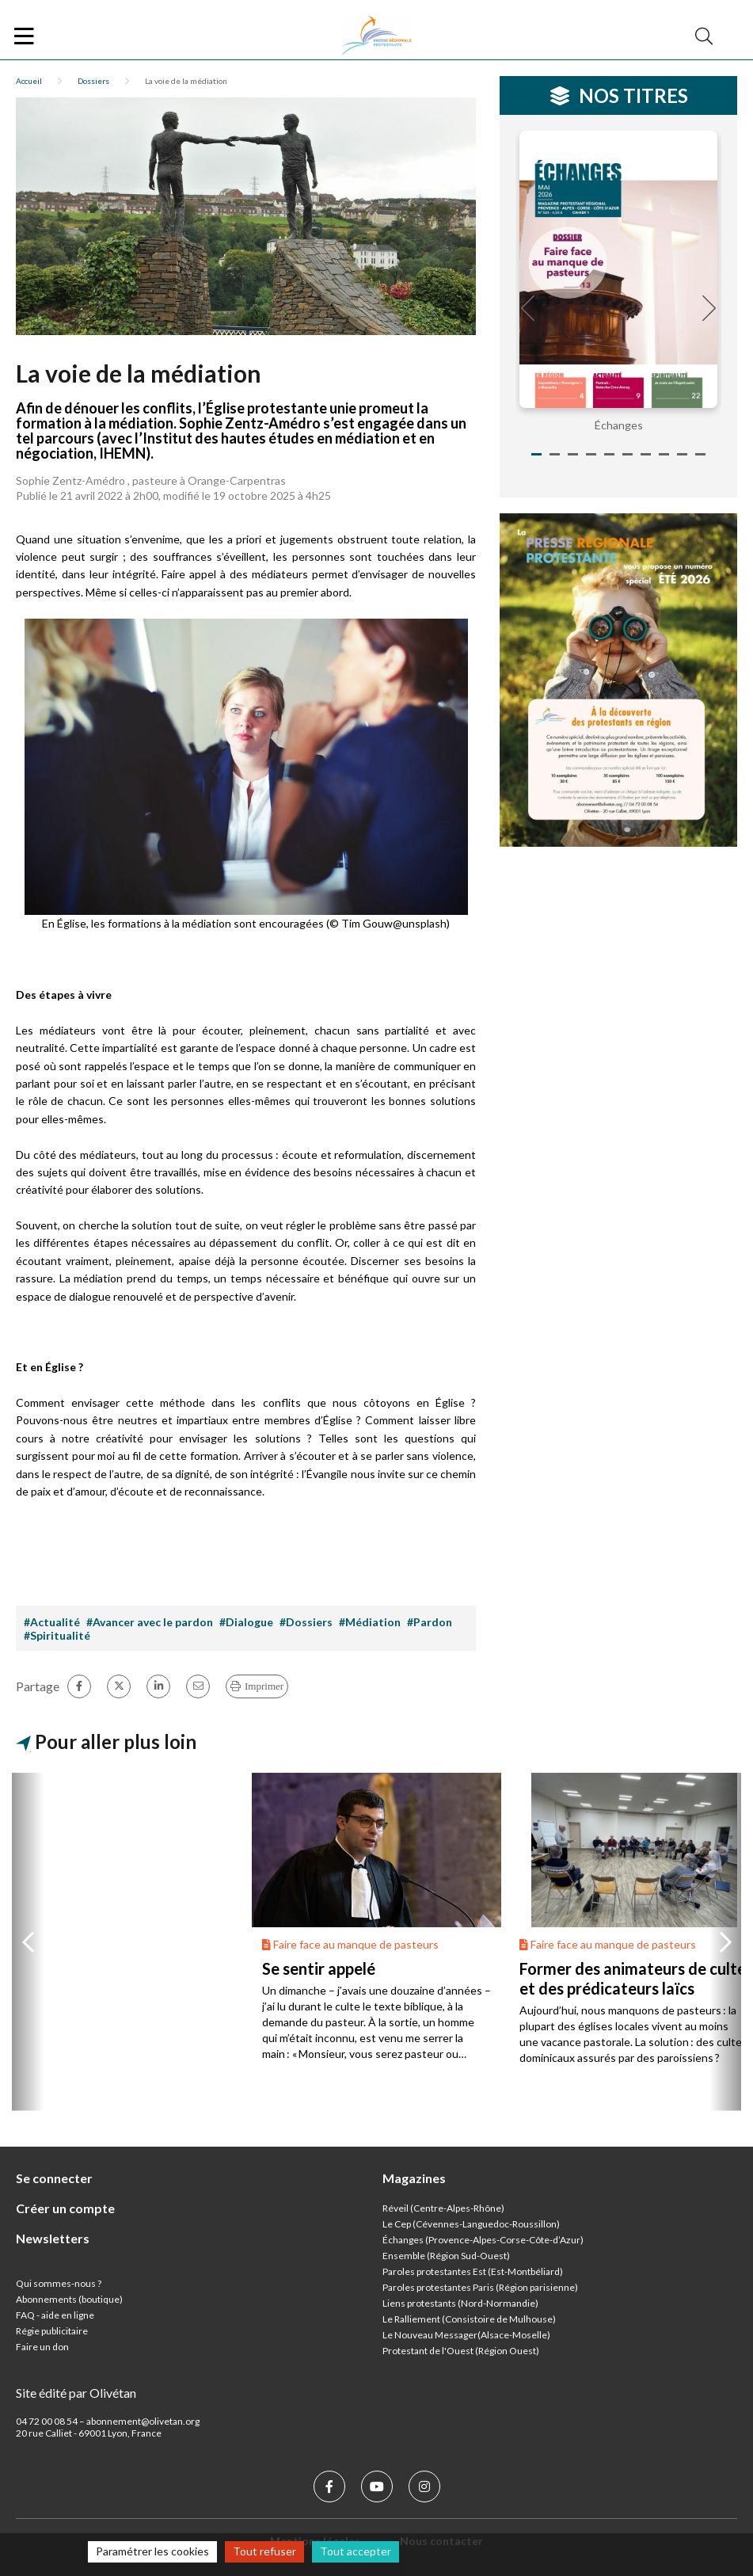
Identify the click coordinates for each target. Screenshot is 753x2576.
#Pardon (429, 1622)
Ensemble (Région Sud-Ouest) (446, 2256)
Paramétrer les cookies (152, 2551)
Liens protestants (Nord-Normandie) (460, 2303)
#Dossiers (306, 1622)
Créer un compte (65, 2208)
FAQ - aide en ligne (55, 2315)
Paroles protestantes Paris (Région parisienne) (480, 2287)
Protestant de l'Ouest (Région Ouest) (460, 2351)
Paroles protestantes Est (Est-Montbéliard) (472, 2271)
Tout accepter (355, 2551)
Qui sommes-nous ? (58, 2283)
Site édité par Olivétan (76, 2392)
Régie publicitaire (52, 2331)
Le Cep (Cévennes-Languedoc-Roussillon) (471, 2224)
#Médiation (370, 1622)
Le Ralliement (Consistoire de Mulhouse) (469, 2319)
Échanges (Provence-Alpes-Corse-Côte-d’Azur (481, 2240)
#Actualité (52, 1622)
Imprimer (264, 1686)
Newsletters (52, 2238)
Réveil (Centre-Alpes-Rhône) (443, 2208)
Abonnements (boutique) (69, 2299)
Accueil (29, 81)
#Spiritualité (57, 1635)
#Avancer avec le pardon (149, 1622)
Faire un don (42, 2347)
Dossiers (93, 81)
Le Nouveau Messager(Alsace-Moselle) (466, 2335)
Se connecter (54, 2177)
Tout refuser (264, 2551)
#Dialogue (246, 1622)
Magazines (414, 2177)
